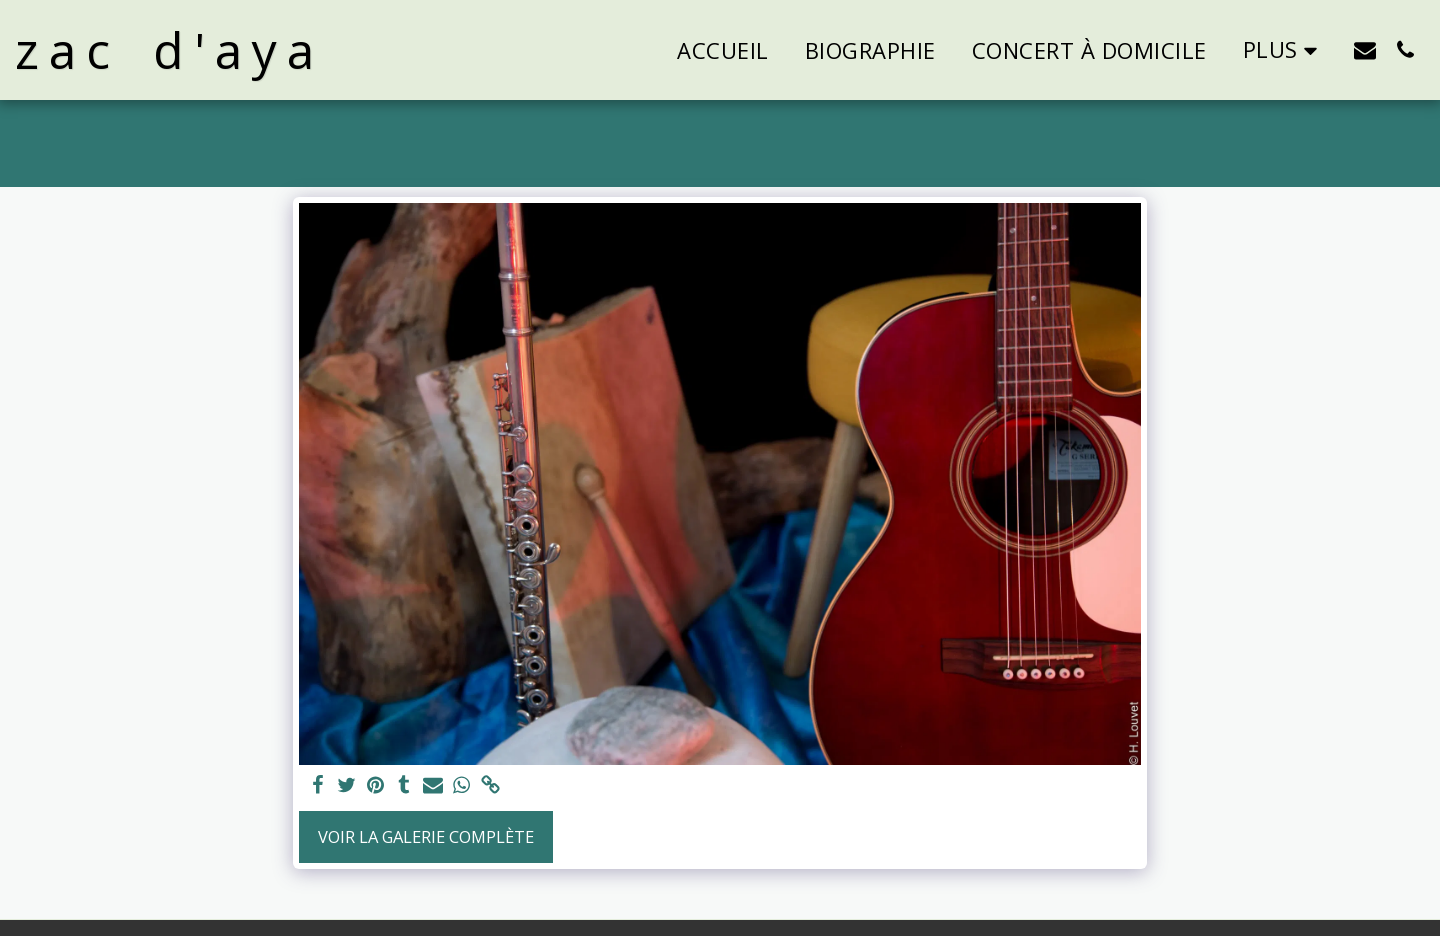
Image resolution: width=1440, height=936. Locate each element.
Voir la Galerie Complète (426, 836)
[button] (1365, 49)
